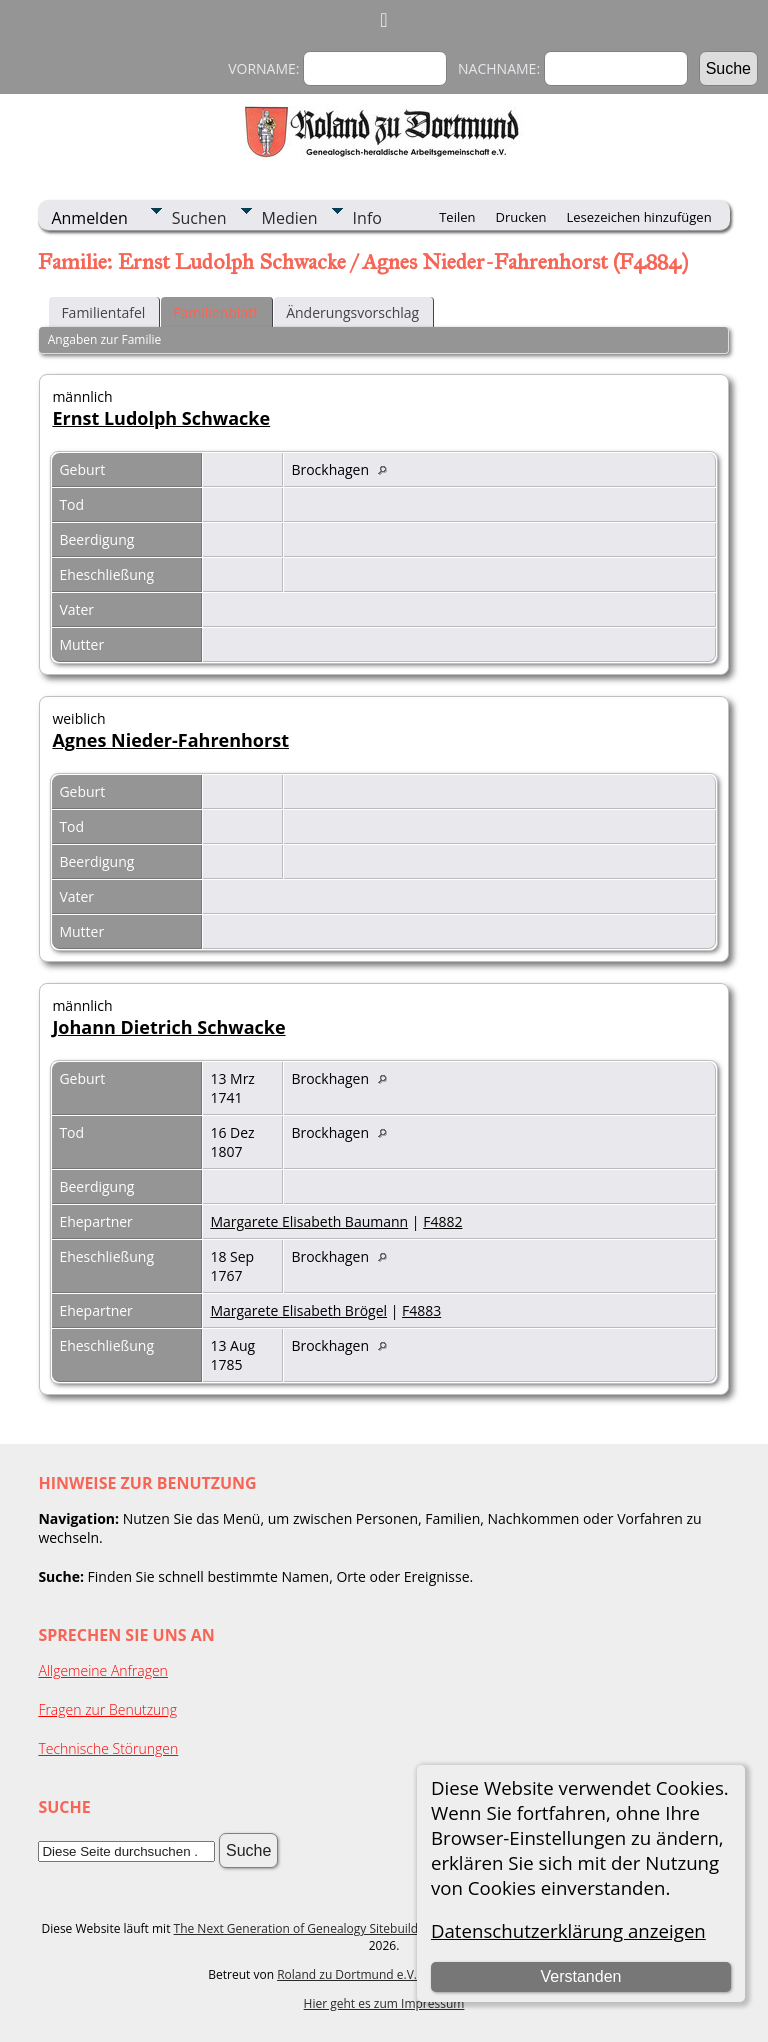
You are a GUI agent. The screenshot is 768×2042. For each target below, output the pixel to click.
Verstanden (580, 1976)
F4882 (442, 1221)
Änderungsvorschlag (352, 312)
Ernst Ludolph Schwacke (161, 418)
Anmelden (89, 218)
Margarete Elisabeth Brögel (298, 1310)
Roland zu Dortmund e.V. (347, 1974)
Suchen (199, 218)
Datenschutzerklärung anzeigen (568, 1930)
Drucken (520, 217)
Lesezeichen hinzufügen (639, 217)
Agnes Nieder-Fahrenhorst (170, 740)
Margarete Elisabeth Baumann (309, 1221)
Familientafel (103, 312)
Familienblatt (215, 312)
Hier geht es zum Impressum (384, 2003)
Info (367, 218)
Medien (290, 218)
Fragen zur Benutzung (107, 1709)
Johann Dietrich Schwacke (168, 1027)
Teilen (457, 217)
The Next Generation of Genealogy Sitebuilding (305, 1928)
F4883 (421, 1310)
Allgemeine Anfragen (103, 1670)
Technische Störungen (108, 1748)
